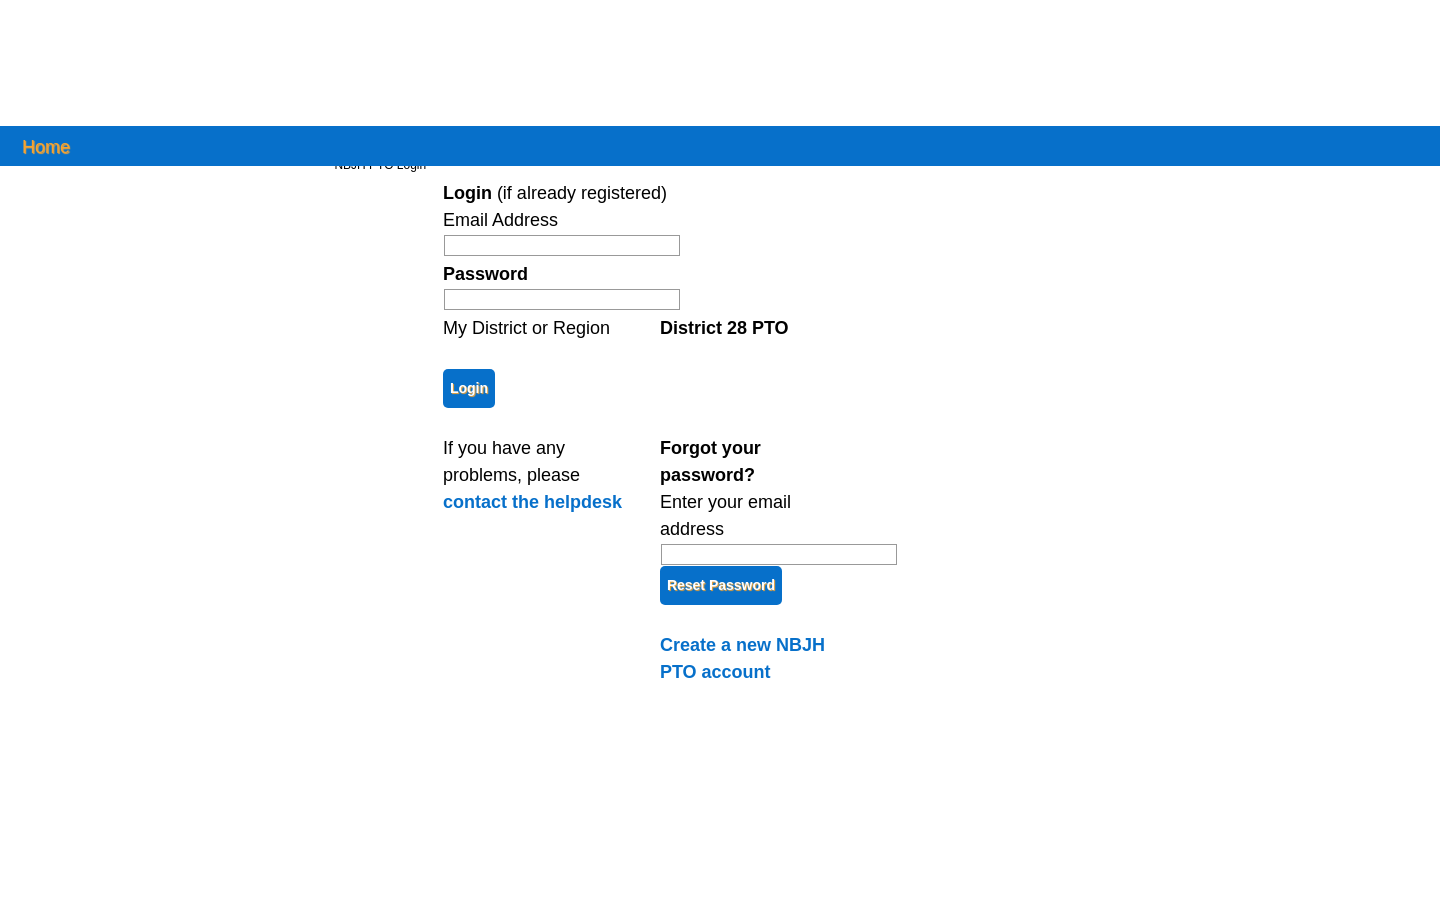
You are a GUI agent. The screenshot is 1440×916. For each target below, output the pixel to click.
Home (46, 145)
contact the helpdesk (532, 502)
